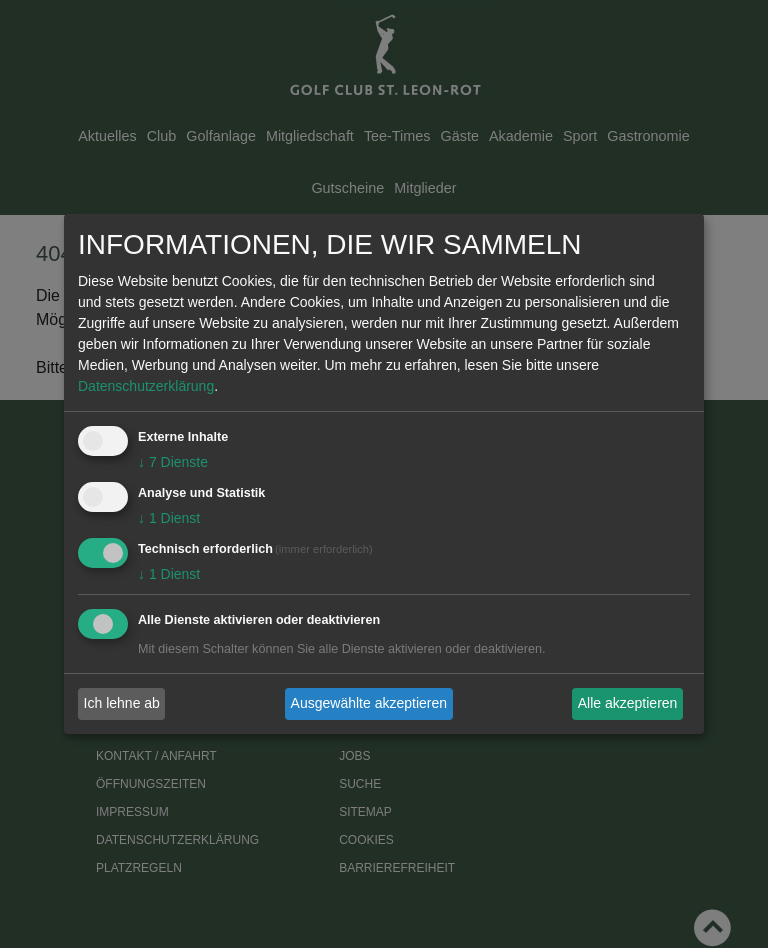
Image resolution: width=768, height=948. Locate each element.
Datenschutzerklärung (146, 386)
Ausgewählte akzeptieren (369, 703)
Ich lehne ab (122, 703)
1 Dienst (169, 518)
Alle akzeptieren (628, 703)
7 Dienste (173, 462)
